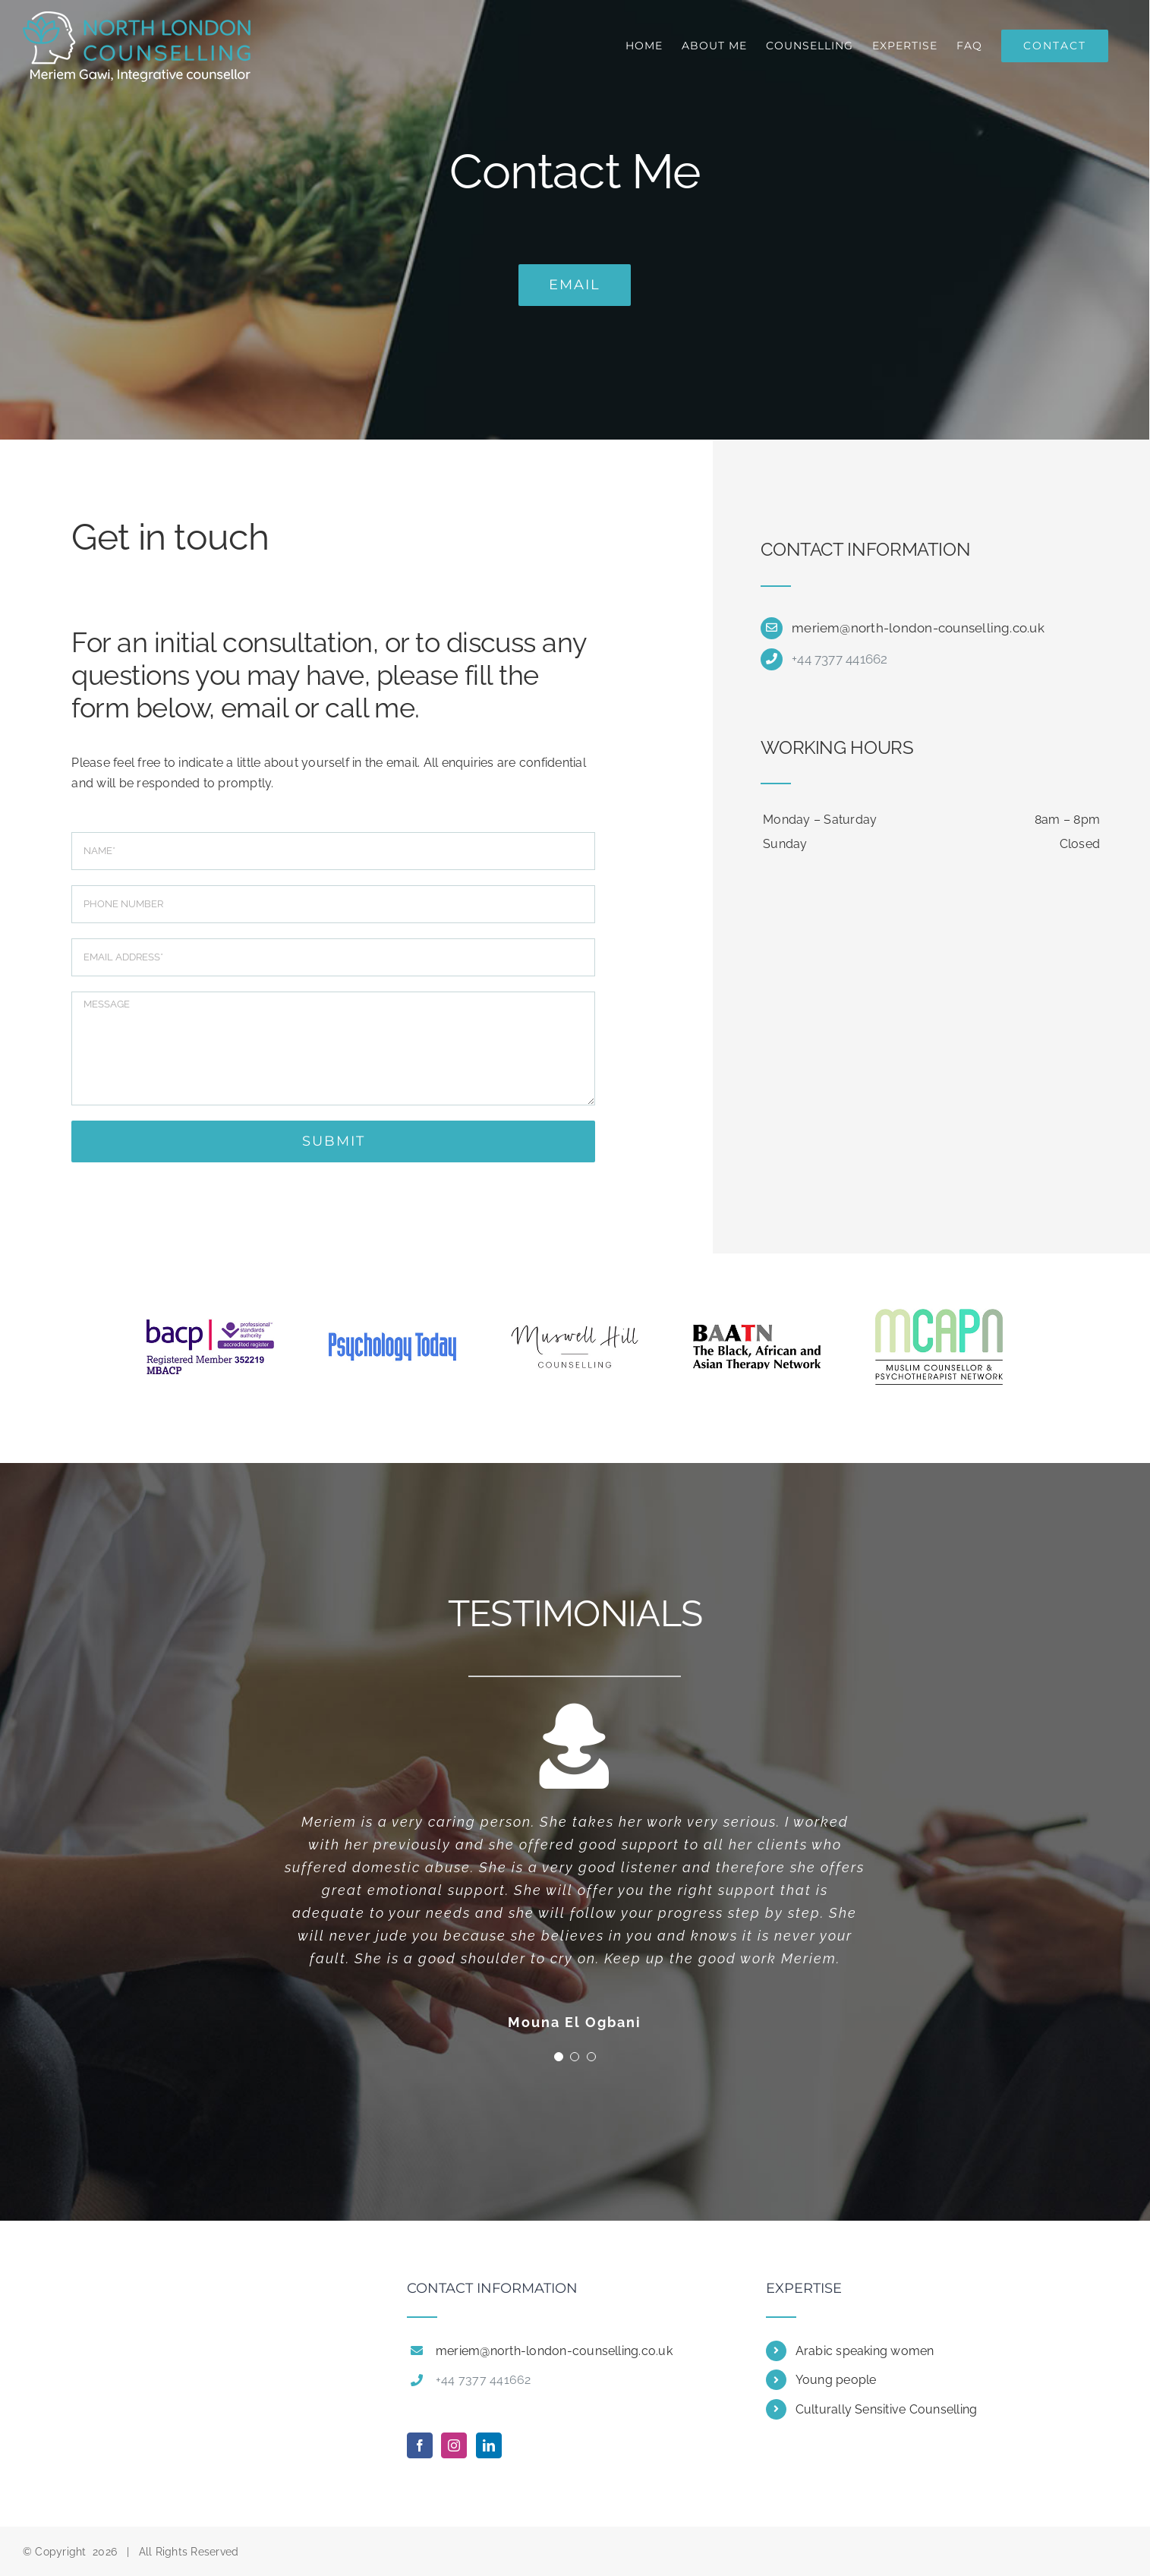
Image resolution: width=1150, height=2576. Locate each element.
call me (369, 708)
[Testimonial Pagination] (558, 2056)
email (254, 708)
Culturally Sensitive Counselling (887, 2409)
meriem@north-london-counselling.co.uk (918, 627)
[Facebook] (420, 2445)
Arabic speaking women (865, 2351)
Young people (836, 2380)
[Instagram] (454, 2445)
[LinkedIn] (489, 2445)
